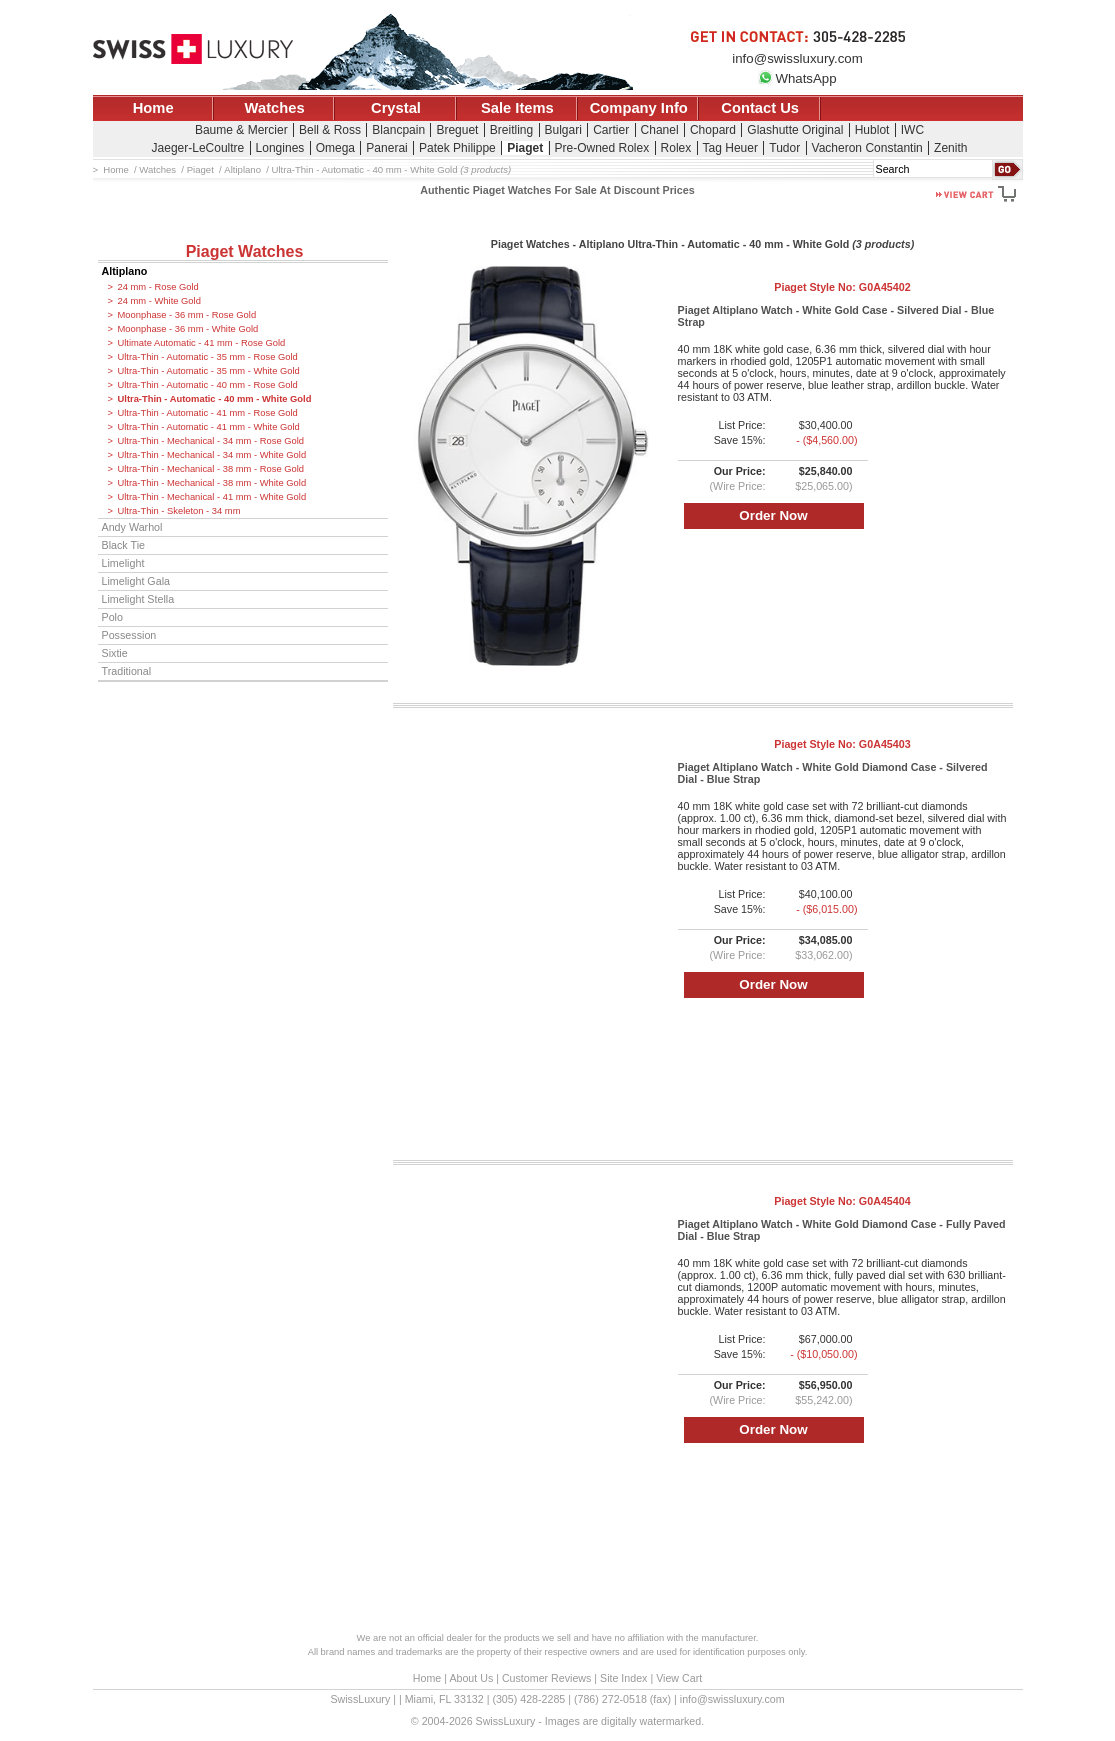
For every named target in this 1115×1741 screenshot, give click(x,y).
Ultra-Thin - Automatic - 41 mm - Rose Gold (208, 413)
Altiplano (125, 271)
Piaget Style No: (842, 287)
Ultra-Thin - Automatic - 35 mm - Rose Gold (208, 357)
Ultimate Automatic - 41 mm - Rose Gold (202, 343)
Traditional (127, 671)
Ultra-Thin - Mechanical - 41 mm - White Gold (212, 497)
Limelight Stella (138, 599)
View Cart (679, 1678)
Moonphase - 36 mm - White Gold (188, 329)
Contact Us (760, 108)
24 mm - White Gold (159, 301)
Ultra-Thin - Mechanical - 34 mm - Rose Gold (211, 441)
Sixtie (115, 653)
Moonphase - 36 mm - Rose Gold (187, 315)
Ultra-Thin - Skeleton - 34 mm (179, 511)
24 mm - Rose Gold (158, 287)
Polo (112, 617)
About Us (471, 1678)
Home (153, 108)
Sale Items (517, 108)
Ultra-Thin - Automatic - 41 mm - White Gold (209, 427)
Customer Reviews (546, 1678)
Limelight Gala (136, 581)
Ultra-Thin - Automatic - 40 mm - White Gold (215, 399)
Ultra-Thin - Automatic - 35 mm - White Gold (209, 371)
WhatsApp (797, 78)
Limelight (123, 563)
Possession (129, 635)
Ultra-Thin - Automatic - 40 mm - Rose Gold (208, 385)
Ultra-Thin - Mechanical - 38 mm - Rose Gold (211, 469)
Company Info (639, 108)
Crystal (396, 108)
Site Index (623, 1678)
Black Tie (124, 545)
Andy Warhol (132, 527)
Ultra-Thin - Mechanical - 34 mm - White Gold (212, 455)
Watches (275, 108)
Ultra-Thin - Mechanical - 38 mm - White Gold (212, 483)
